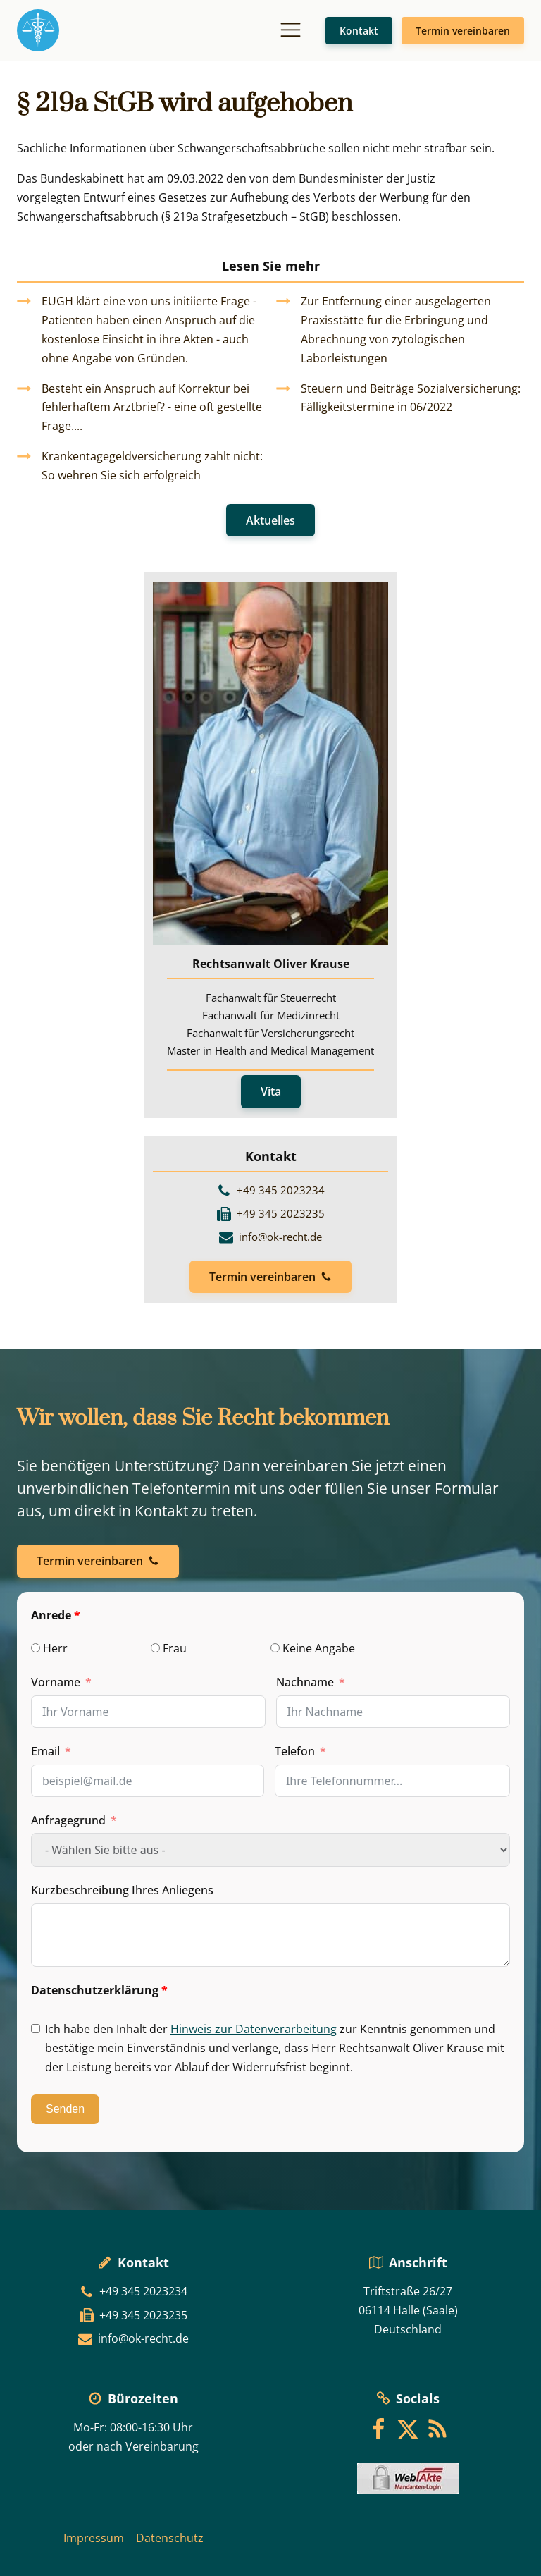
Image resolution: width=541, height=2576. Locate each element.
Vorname (55, 1682)
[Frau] (155, 1647)
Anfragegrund (68, 1820)
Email (45, 1751)
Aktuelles (270, 520)
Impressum (93, 2538)
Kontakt (359, 30)
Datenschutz (170, 2538)
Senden (65, 2109)
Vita (271, 1091)
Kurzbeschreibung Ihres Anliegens (122, 1890)
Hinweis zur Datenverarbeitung (253, 2029)
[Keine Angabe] (275, 1647)
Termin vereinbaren (463, 30)
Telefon (295, 1751)
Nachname (305, 1682)
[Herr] (35, 1647)
